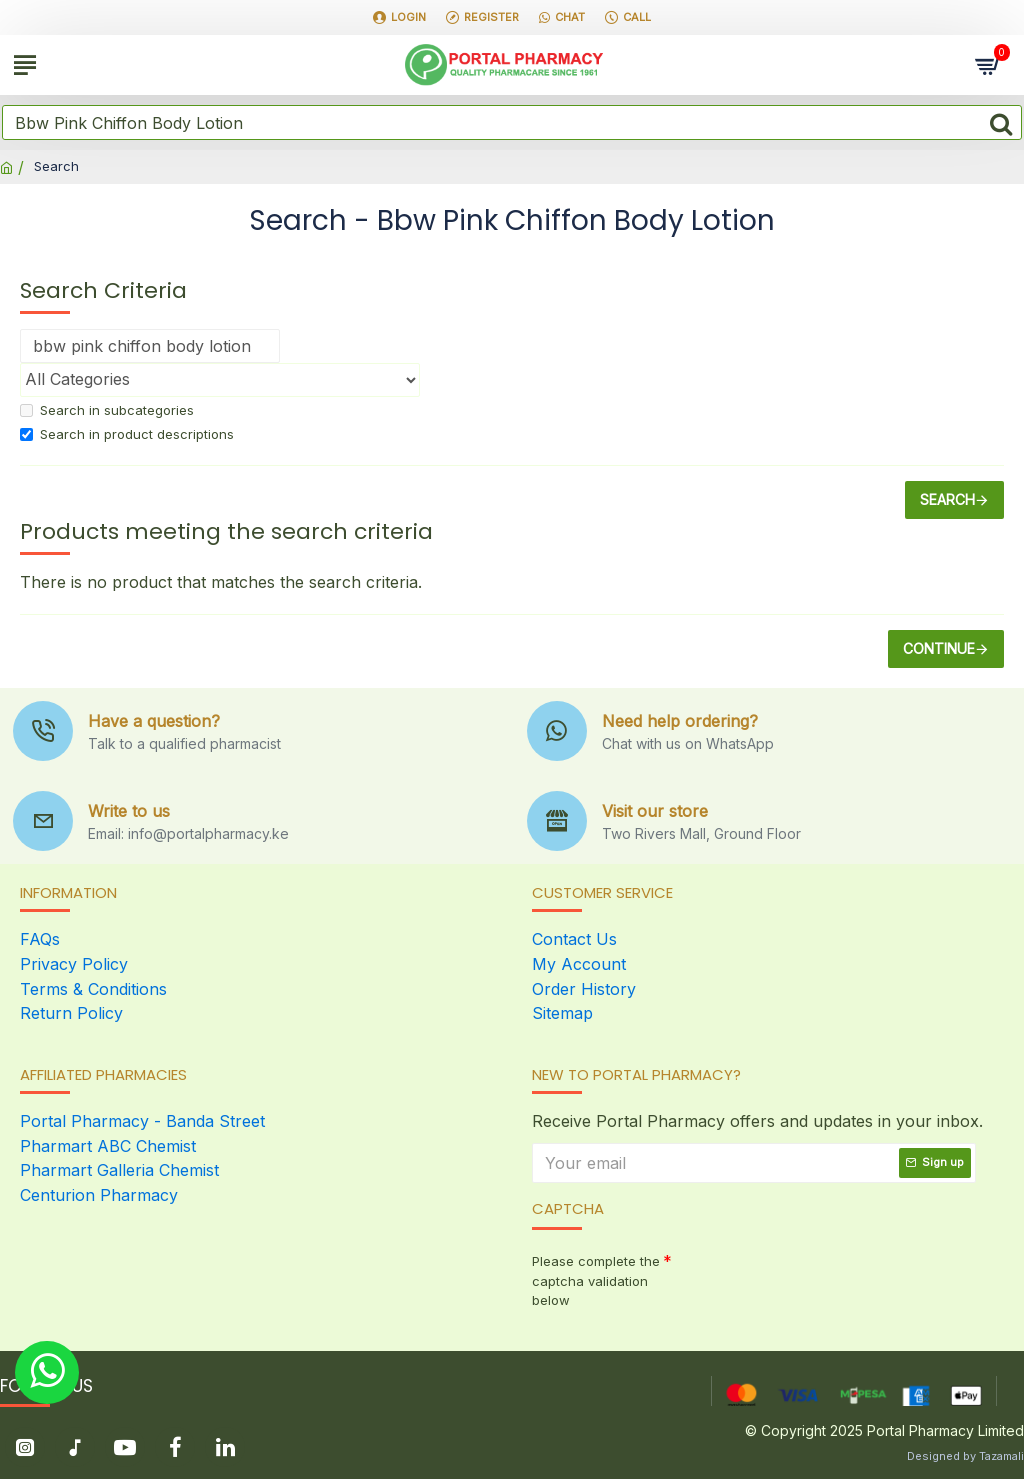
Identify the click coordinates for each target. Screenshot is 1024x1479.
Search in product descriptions (127, 434)
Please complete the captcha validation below (596, 1278)
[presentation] (812, 1279)
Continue (939, 648)
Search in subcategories (107, 410)
